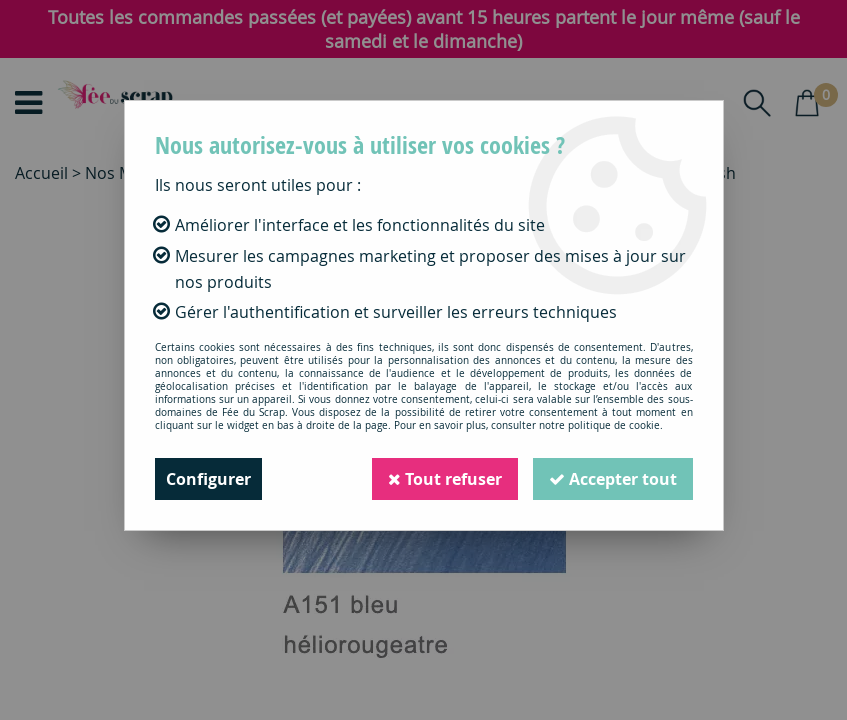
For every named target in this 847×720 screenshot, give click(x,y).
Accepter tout (613, 479)
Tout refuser (445, 479)
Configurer (208, 479)
